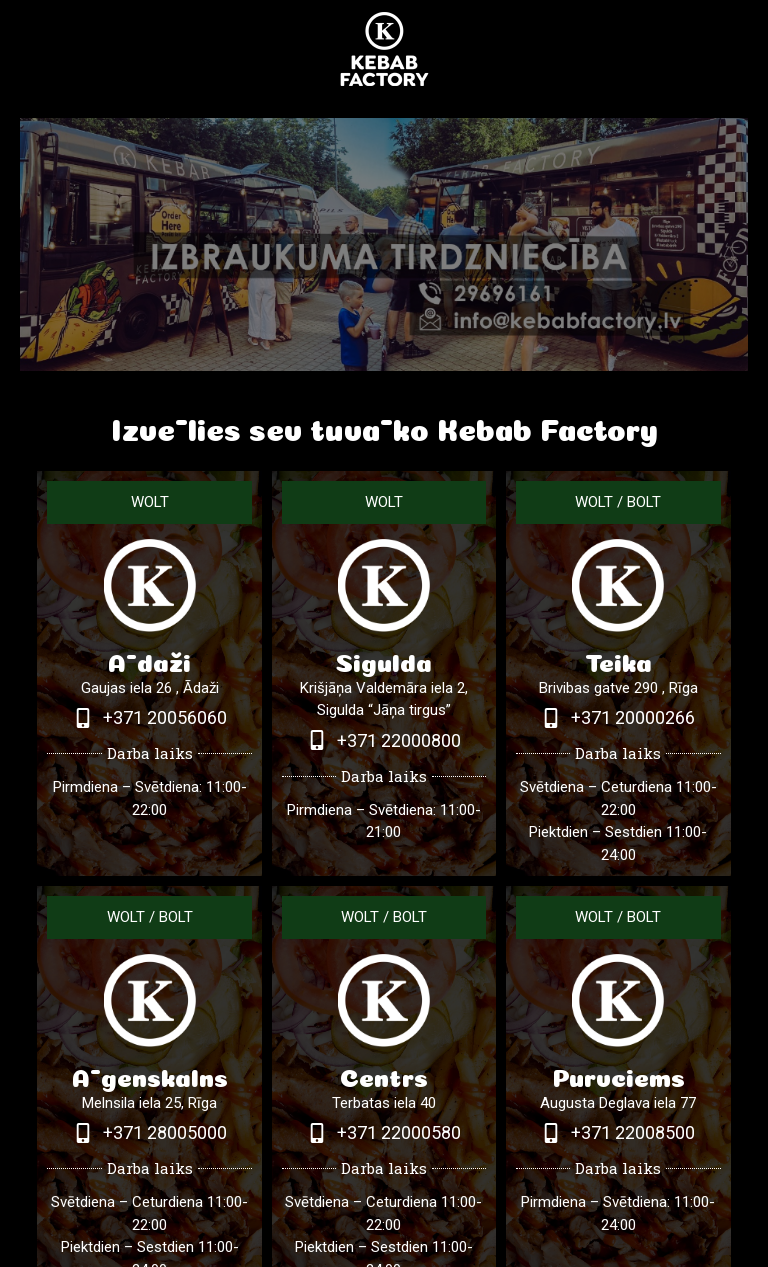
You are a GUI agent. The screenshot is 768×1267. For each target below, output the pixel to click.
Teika (618, 659)
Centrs (384, 1074)
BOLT (644, 502)
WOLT (150, 502)
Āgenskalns (150, 1074)
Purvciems (618, 1074)
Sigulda (383, 659)
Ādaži (149, 659)
